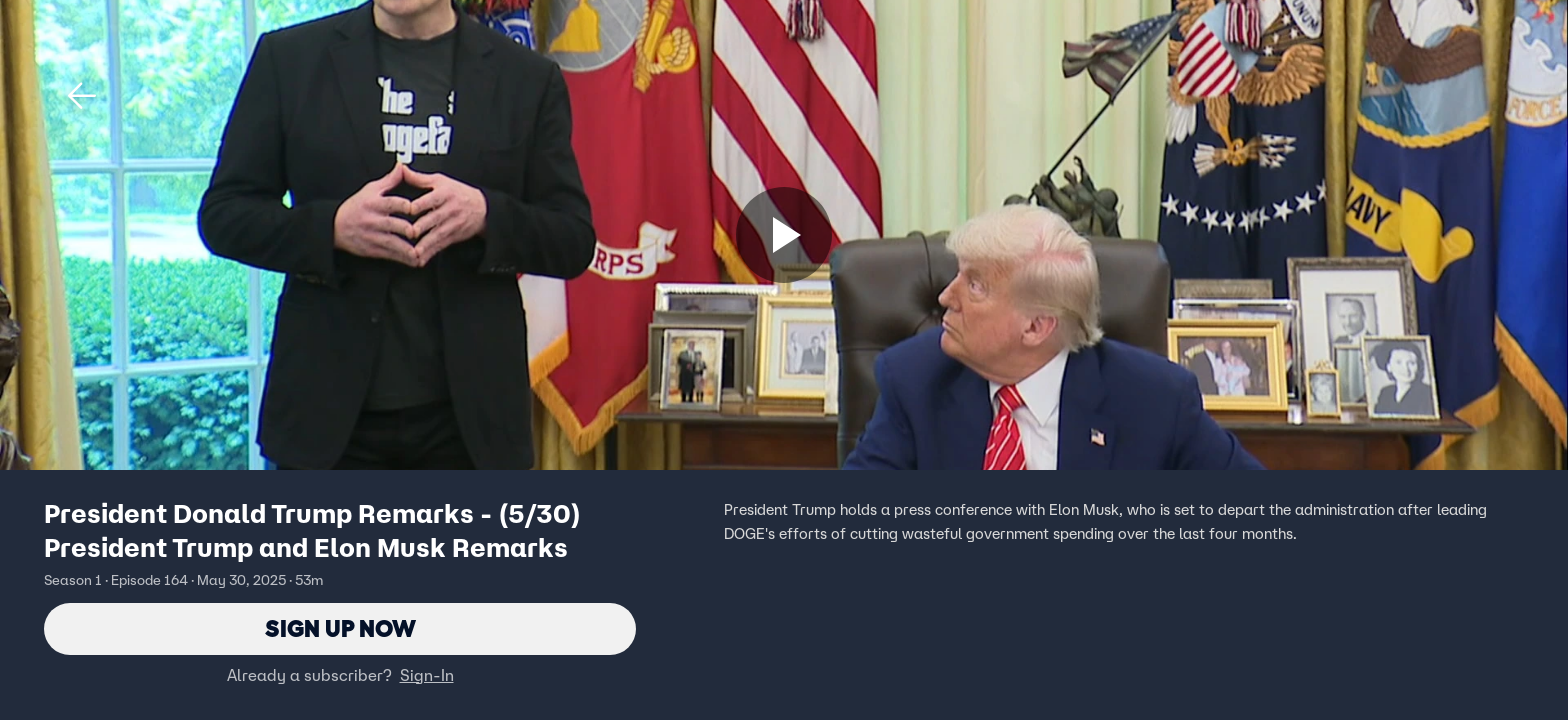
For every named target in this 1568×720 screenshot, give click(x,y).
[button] (82, 96)
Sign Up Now (340, 628)
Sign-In (427, 675)
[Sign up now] (784, 235)
